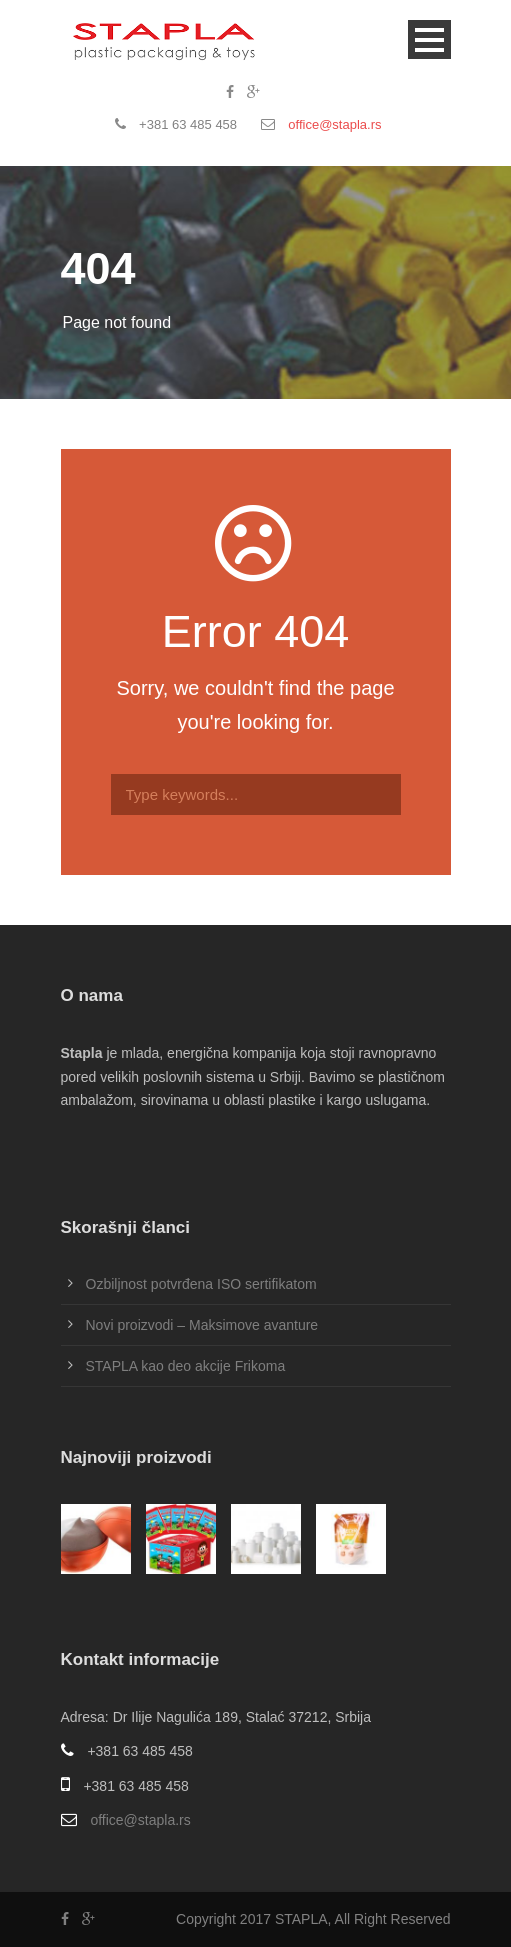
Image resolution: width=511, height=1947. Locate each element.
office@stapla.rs (334, 124)
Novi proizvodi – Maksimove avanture (202, 1325)
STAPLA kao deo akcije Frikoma (186, 1366)
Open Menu (429, 39)
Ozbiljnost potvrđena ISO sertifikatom (201, 1284)
